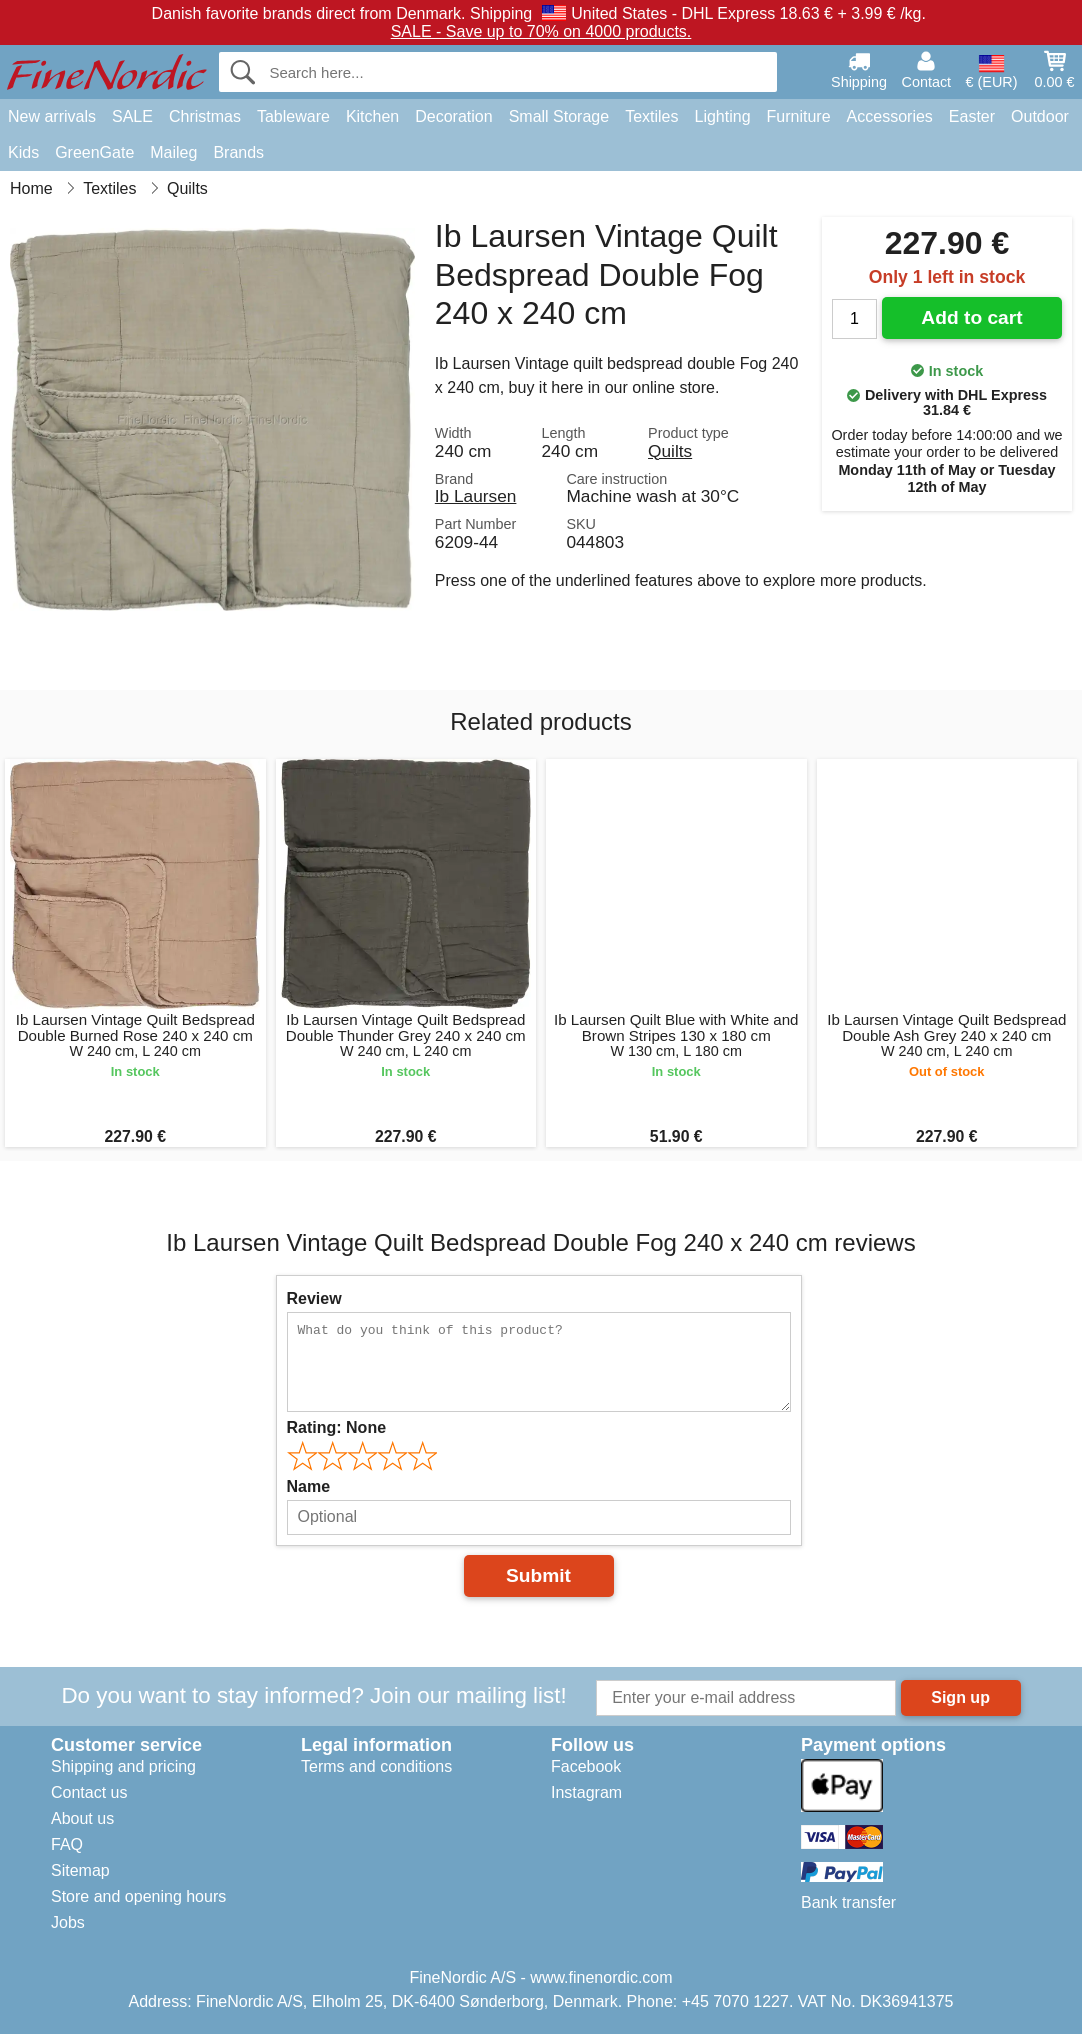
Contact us (89, 1792)
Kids (23, 152)
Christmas (205, 116)
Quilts (670, 451)
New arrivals (52, 116)
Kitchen (372, 116)
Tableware (293, 116)
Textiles (651, 116)
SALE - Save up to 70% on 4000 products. (541, 31)
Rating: (337, 1427)
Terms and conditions (376, 1766)
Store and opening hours (138, 1896)
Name (309, 1486)
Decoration (453, 116)
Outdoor (1040, 116)
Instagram (586, 1792)
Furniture (799, 116)
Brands (238, 152)
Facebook (586, 1766)
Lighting (723, 116)
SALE (132, 116)
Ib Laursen (476, 496)
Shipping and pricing (123, 1766)
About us (82, 1818)
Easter (972, 116)
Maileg (173, 152)
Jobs (68, 1922)
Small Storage (559, 116)
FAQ (67, 1844)
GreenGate (94, 152)
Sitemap (80, 1870)
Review (314, 1298)
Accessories (890, 116)
